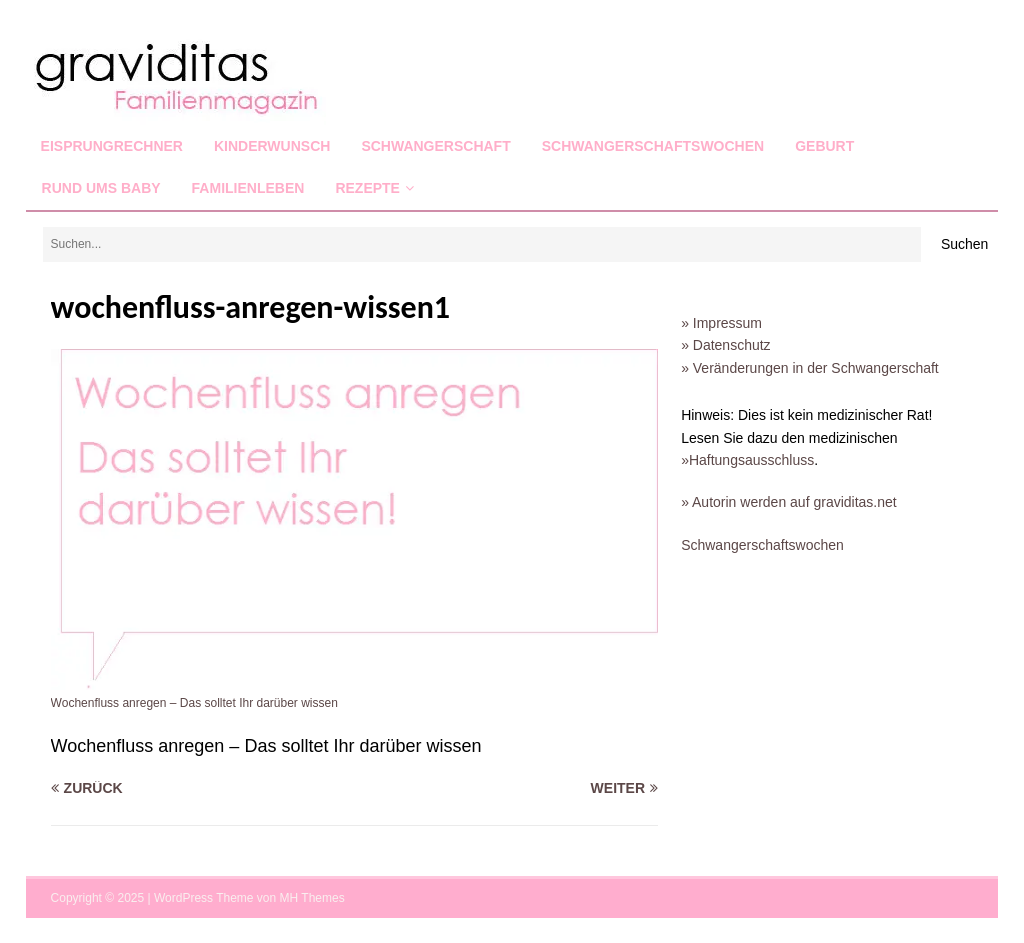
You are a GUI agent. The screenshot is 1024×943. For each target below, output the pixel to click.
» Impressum (721, 323)
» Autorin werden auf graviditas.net (789, 502)
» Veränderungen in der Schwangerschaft (810, 368)
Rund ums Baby (101, 188)
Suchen (964, 244)
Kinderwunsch (272, 146)
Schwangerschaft (435, 146)
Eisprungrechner (112, 146)
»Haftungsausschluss (747, 460)
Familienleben (248, 188)
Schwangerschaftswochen (653, 146)
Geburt (824, 146)
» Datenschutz (726, 345)
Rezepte (367, 188)
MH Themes (312, 898)
